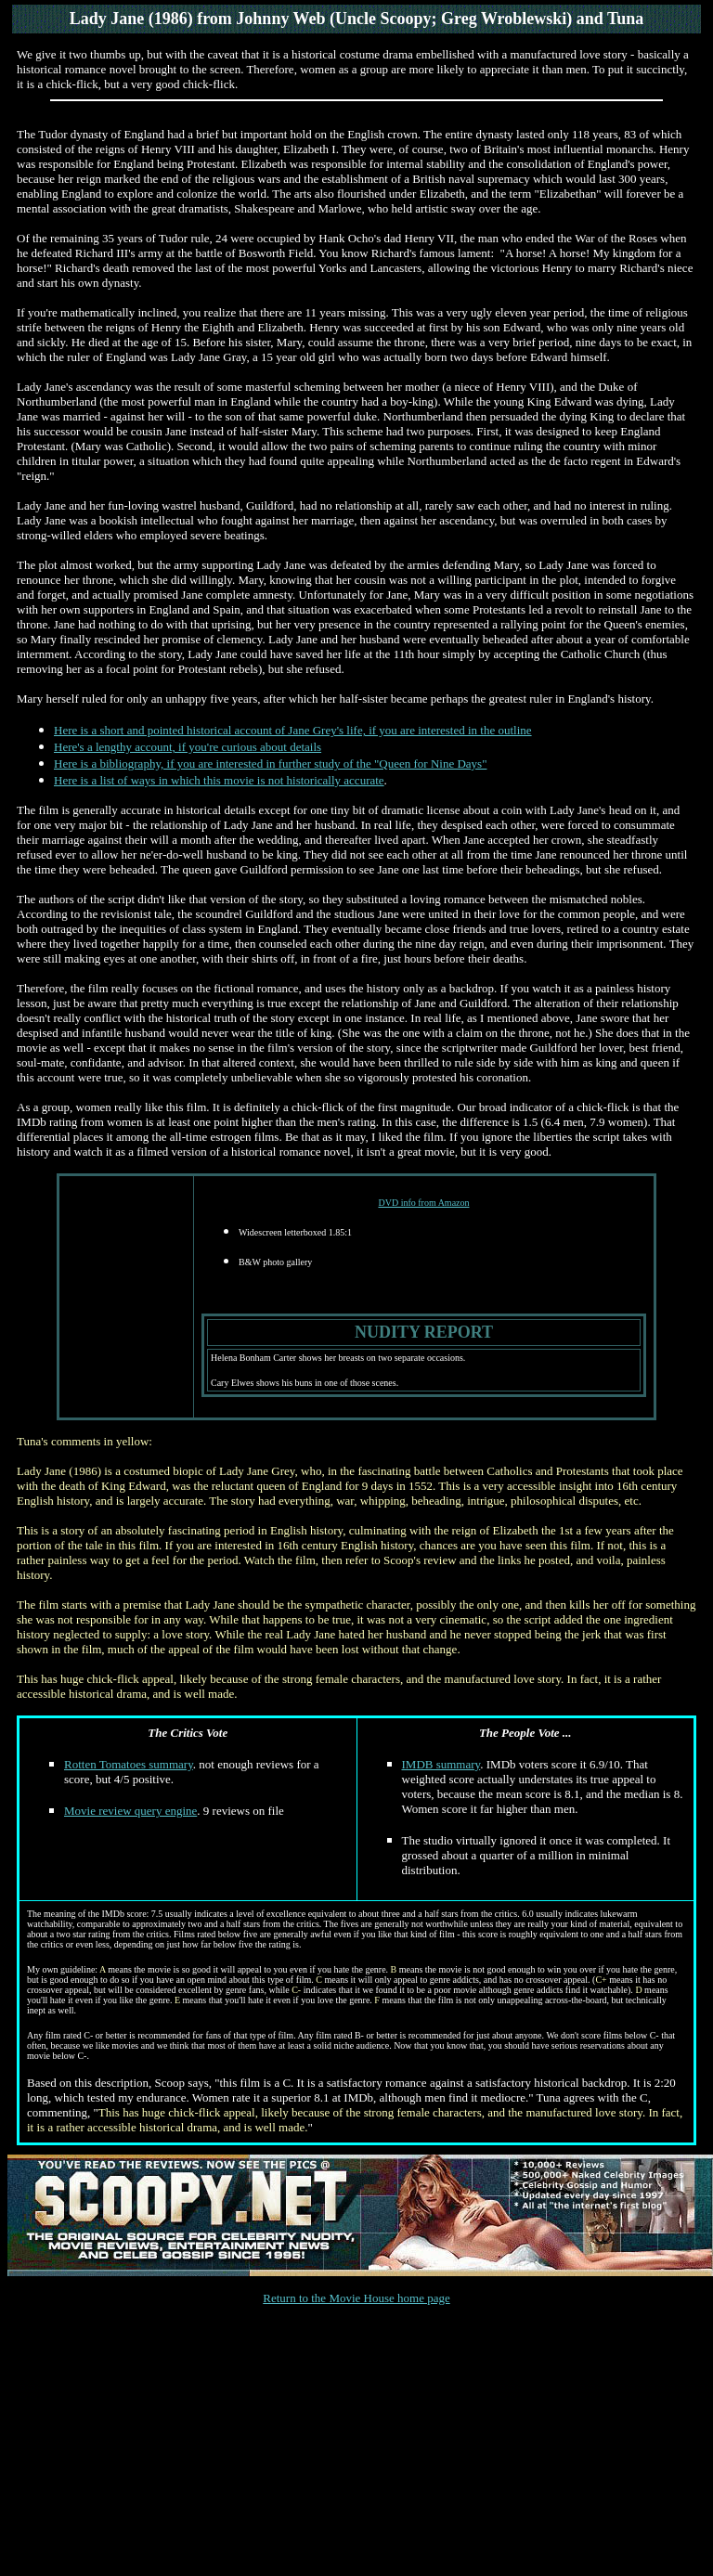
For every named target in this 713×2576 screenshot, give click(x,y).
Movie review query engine (130, 1811)
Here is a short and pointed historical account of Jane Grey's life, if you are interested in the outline (293, 730)
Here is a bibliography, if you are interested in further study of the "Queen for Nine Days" (270, 763)
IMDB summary (441, 1764)
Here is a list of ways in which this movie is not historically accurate (219, 780)
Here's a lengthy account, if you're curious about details (187, 747)
